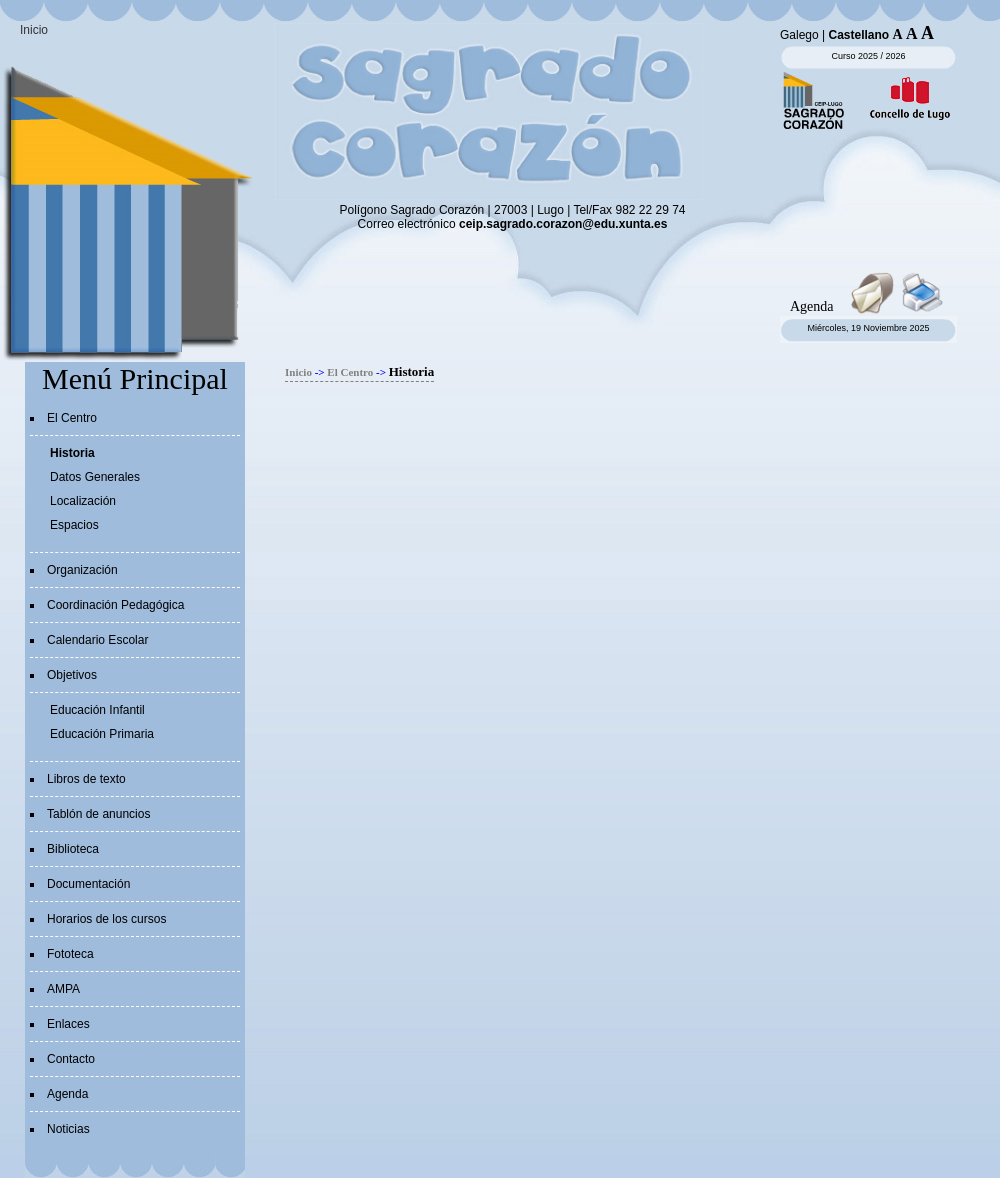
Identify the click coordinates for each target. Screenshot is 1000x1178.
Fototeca (70, 954)
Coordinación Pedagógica (115, 605)
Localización (83, 501)
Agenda (67, 1094)
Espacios (74, 525)
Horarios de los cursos (106, 919)
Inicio (34, 30)
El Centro (72, 418)
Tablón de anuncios (98, 814)
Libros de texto (86, 779)
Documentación (88, 884)
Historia (72, 453)
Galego (799, 35)
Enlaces (68, 1024)
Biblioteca (73, 849)
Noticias (68, 1129)
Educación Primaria (102, 734)
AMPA (63, 989)
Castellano (859, 35)
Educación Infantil (97, 710)
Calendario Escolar (97, 640)
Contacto (71, 1059)
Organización (82, 570)
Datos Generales (95, 477)
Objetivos (72, 675)
